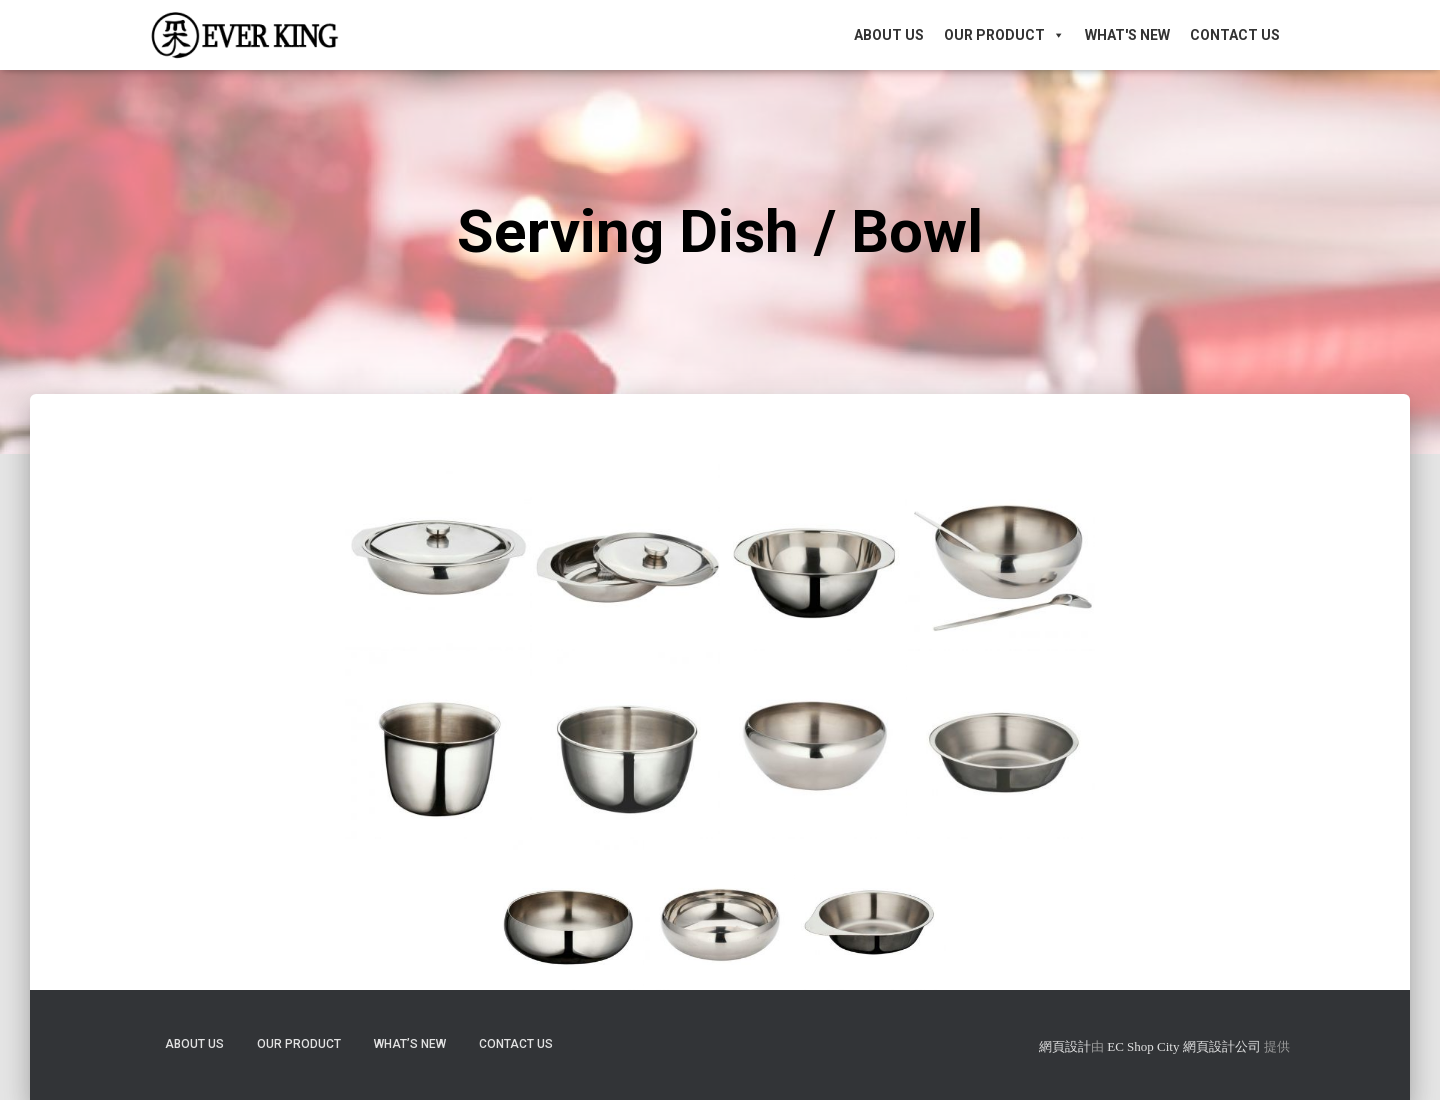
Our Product (1004, 35)
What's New (1127, 35)
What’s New (410, 1044)
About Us (889, 35)
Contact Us (1235, 35)
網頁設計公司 (1222, 1046)
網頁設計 (1065, 1046)
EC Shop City (1145, 1046)
